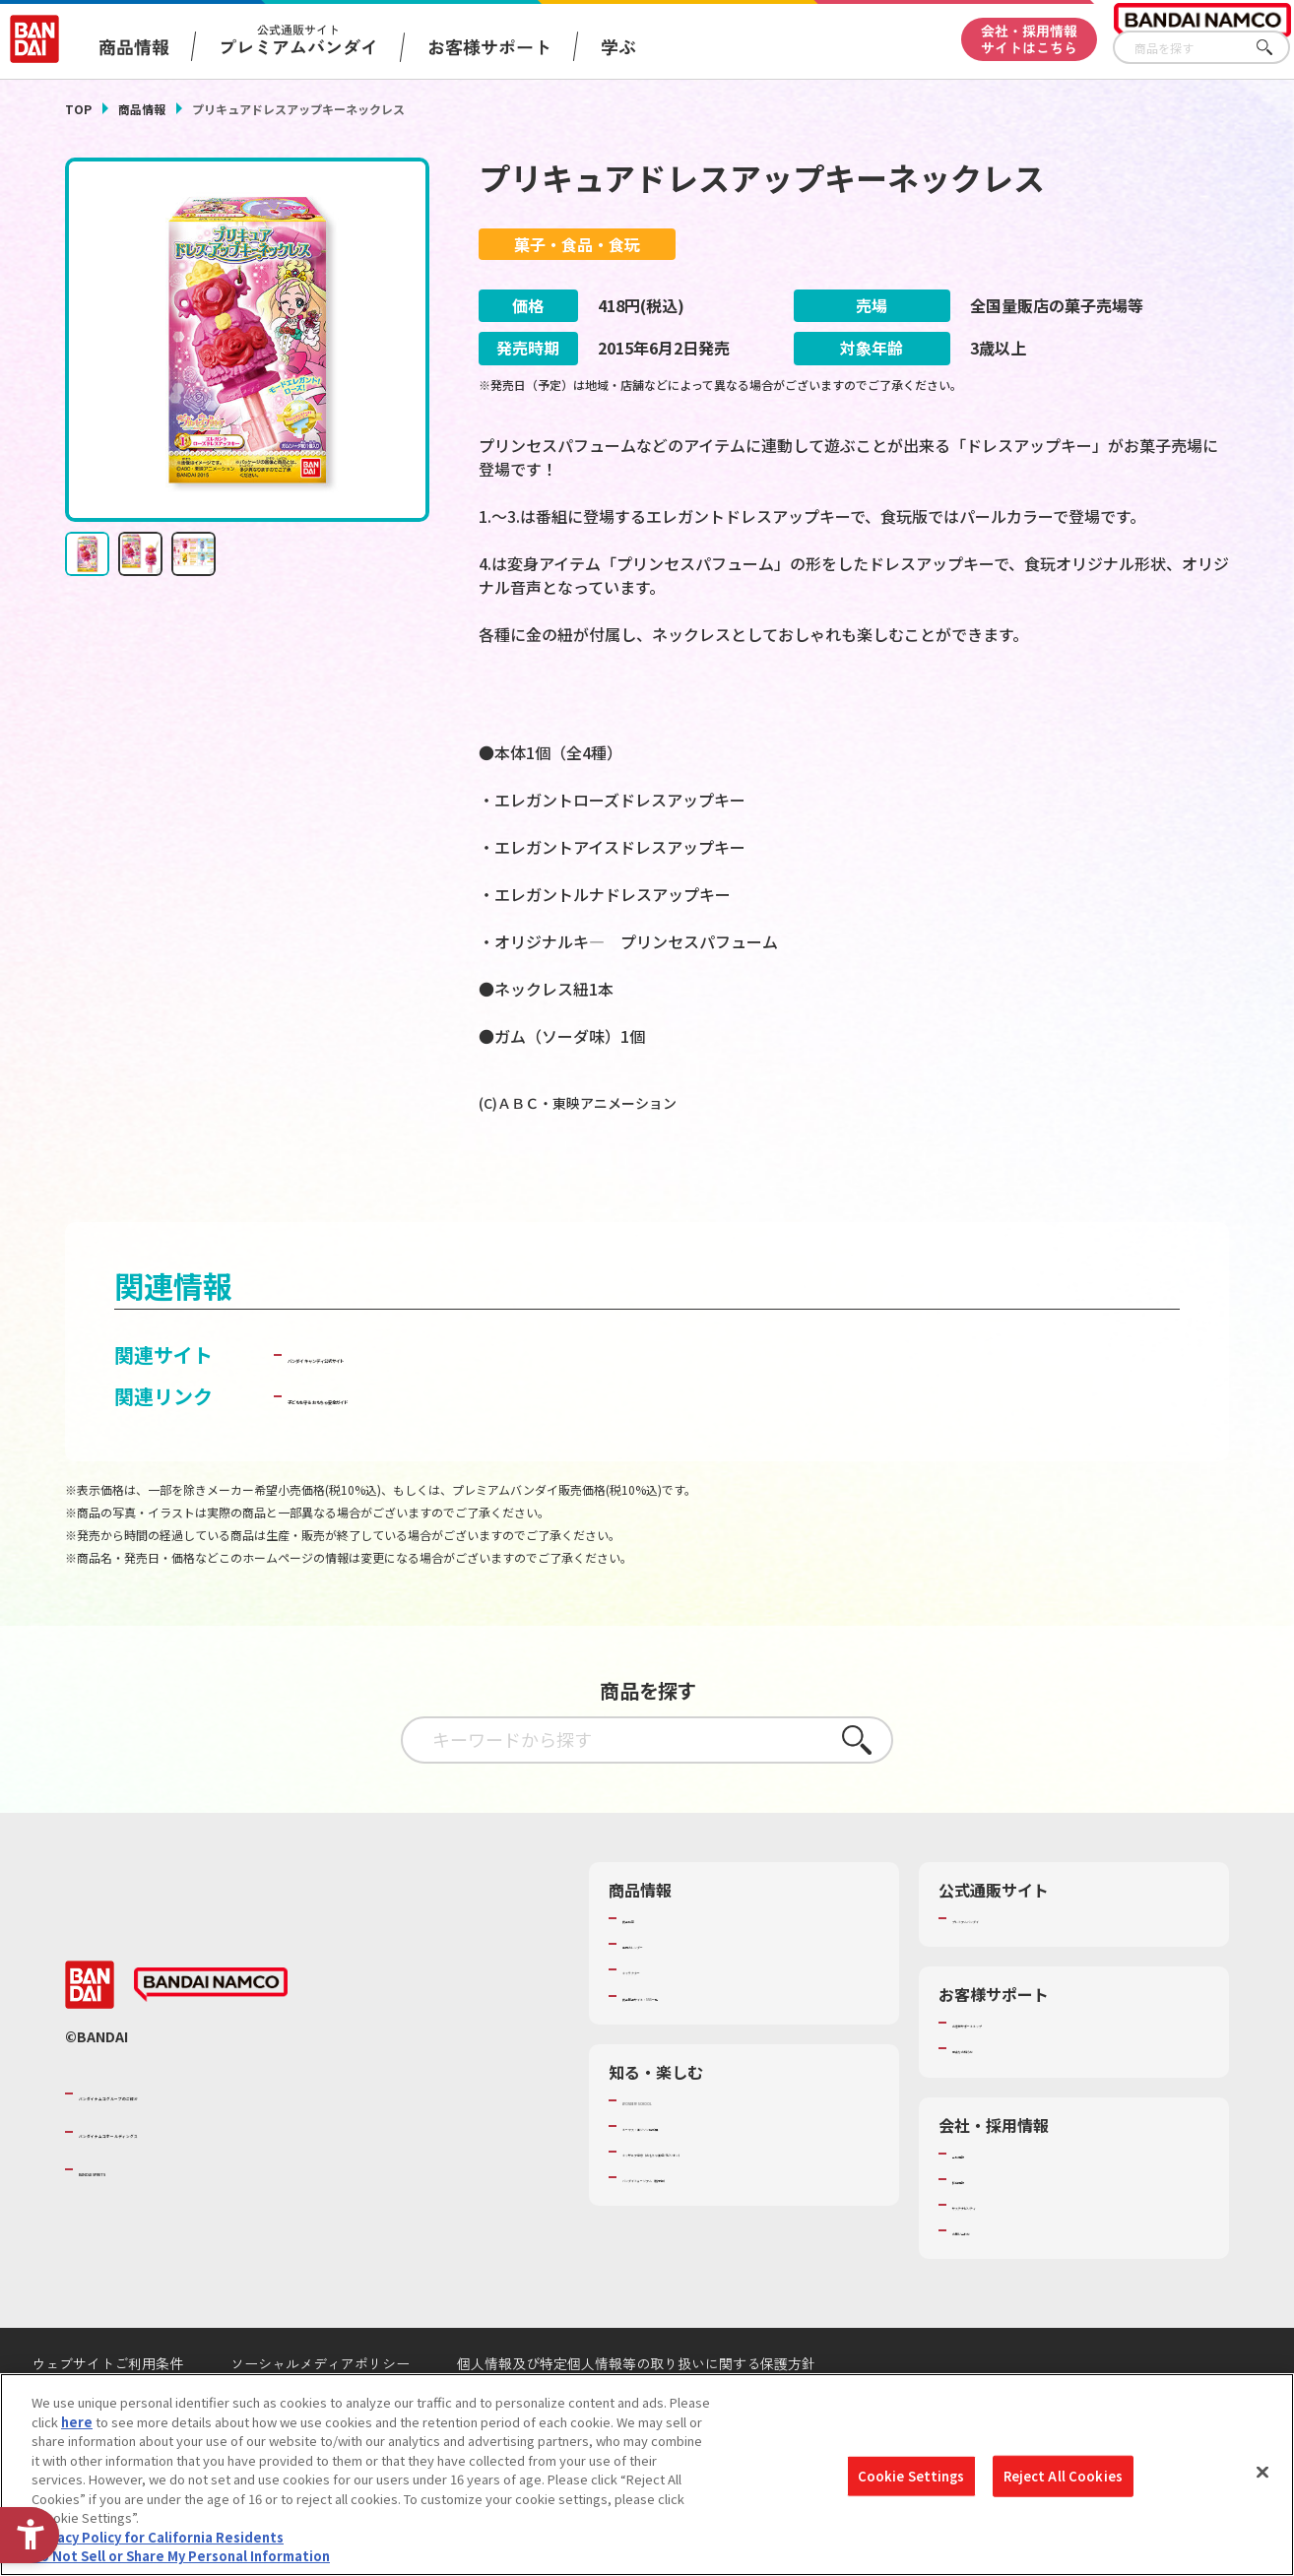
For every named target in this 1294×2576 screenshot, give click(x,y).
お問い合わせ (990, 2282)
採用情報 (977, 2231)
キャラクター (660, 2021)
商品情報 (141, 108)
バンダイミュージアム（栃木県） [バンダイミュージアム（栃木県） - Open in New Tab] (718, 2229)
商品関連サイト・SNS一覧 (698, 2048)
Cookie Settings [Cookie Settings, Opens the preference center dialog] (911, 2476)
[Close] (1262, 2472)
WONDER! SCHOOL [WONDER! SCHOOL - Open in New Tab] (677, 2152)
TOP (78, 108)
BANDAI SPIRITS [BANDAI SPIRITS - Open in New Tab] (139, 2221)
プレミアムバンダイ (1010, 1970)
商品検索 (648, 1970)
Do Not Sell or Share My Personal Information (181, 2556)
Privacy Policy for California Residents (158, 2537)
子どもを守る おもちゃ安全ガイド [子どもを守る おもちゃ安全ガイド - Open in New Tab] (438, 1448)
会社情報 (977, 2206)
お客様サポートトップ (1016, 2075)
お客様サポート (489, 46)
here (77, 2422)
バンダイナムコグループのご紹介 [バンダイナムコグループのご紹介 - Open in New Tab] (197, 2146)
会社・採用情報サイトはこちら (1029, 39)
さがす (1275, 47)
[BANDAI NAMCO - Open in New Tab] (211, 2037)
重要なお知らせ (997, 2100)
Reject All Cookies (1063, 2476)
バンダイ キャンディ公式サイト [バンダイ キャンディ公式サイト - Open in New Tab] (428, 1406)
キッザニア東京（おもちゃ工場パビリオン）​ (750, 2204)
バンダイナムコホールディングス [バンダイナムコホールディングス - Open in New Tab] (197, 2183)
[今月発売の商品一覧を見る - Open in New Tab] (1049, 1183)
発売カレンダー (667, 1996)
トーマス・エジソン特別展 (699, 2178)
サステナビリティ (1003, 2257)
